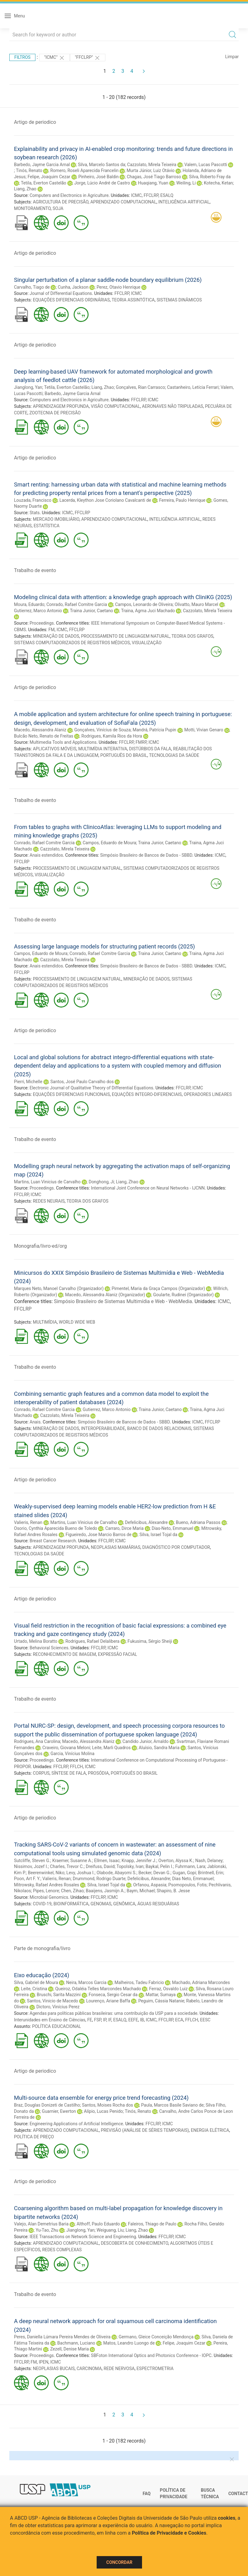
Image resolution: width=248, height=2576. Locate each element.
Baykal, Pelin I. (159, 1866)
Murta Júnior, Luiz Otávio (151, 170)
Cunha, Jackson (73, 287)
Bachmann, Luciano (76, 2343)
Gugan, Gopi (184, 1872)
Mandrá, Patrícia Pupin (154, 729)
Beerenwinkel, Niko (46, 1872)
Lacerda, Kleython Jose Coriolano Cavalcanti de (105, 500)
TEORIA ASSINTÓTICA (133, 299)
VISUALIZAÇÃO (147, 642)
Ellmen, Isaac (107, 1860)
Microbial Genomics (49, 1897)
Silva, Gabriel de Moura (36, 1982)
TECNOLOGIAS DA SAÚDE (174, 755)
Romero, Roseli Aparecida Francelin (84, 170)
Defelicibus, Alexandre (146, 1522)
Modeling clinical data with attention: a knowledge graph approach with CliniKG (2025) (123, 597)
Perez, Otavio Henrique (118, 287)
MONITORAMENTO (32, 208)
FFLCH (76, 1766)
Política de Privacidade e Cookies (169, 2533)
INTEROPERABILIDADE (103, 1428)
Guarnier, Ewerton (59, 2111)
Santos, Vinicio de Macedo (52, 2000)
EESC (205, 2019)
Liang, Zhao (25, 188)
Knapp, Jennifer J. (139, 1860)
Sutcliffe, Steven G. (32, 1860)
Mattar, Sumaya (160, 1994)
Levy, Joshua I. (81, 1872)
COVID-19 (42, 1903)
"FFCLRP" (87, 58)
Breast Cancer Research (53, 1540)
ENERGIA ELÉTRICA (210, 2130)
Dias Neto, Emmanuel (193, 1878)
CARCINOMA (89, 2368)
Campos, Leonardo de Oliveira (143, 604)
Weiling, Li (186, 182)
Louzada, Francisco (32, 500)
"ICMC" (54, 58)
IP (104, 2019)
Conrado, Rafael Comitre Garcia (76, 604)
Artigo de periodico (35, 122)
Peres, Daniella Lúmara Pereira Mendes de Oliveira (62, 2336)
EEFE (133, 2019)
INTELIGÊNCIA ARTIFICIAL (183, 201)
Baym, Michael (140, 1890)
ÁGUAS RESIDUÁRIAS (158, 1903)
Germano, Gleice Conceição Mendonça (156, 2336)
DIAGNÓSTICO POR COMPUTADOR (176, 1547)
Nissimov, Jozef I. (31, 1866)
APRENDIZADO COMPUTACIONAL (123, 201)
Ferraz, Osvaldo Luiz (168, 1988)
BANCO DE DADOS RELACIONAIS (159, 1428)
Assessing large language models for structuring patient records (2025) (104, 946)
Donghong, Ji (101, 1181)
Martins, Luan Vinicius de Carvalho (47, 1181)
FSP (97, 2019)
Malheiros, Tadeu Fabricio (139, 1982)
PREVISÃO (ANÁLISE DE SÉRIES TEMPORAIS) (145, 2130)
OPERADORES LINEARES (208, 1094)
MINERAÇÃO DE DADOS (56, 636)
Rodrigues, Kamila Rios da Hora (111, 736)
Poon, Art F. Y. (27, 1878)
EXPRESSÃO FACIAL (117, 1654)
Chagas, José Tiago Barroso (154, 176)
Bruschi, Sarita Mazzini (58, 1994)
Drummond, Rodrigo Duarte (99, 1878)
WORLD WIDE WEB (77, 1322)
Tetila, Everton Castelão (43, 182)
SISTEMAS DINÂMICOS (179, 299)
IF (109, 2019)
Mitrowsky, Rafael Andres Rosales (46, 1884)
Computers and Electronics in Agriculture (69, 195)
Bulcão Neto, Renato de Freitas (43, 736)
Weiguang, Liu (110, 2230)
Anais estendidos (46, 855)
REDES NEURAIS (49, 1201)
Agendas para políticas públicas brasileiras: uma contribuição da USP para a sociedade (113, 2013)
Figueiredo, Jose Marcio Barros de (98, 1534)
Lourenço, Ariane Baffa (108, 2000)
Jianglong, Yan (28, 387)
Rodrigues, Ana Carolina (37, 1741)
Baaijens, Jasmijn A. (105, 1890)
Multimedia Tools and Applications (63, 742)
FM (51, 629)
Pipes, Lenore (46, 1890)
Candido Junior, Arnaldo (145, 1741)
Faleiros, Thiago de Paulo (152, 2223)
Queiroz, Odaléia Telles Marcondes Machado (98, 1988)
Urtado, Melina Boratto (35, 1641)
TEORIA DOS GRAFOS (193, 636)
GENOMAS (100, 1903)
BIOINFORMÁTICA (71, 1903)
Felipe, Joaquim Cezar (49, 176)
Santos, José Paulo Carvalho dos (82, 1081)
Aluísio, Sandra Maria (159, 1747)
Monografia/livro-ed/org (40, 1246)
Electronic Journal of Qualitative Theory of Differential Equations (91, 1087)
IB (142, 2019)
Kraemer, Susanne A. (72, 1860)
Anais (35, 1421)
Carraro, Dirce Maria (124, 1528)
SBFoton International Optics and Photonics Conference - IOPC (151, 2355)
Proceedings (42, 623)
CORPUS (41, 1773)
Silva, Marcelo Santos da (101, 164)
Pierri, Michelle (28, 1081)
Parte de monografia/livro (42, 1948)
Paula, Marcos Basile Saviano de (172, 2105)
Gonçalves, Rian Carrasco (140, 387)
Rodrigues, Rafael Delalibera (92, 1641)
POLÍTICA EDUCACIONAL (56, 2026)
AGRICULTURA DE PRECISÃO (61, 201)
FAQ (146, 2493)
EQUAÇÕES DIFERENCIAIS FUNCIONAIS (71, 1094)
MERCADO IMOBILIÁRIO (56, 519)
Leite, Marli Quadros (111, 1747)
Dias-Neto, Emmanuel (172, 1528)
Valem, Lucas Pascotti (205, 164)
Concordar (119, 2562)
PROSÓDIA (98, 1773)
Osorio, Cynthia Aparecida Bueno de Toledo (55, 1528)
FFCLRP (151, 195)
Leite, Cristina (34, 1988)
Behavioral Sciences (49, 1647)
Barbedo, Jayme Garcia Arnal (42, 164)
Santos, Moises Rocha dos (107, 2105)
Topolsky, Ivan (130, 1866)
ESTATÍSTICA (46, 525)
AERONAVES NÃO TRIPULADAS (172, 406)
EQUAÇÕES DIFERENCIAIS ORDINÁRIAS (71, 299)
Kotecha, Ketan (218, 182)
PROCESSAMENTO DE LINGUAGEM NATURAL (125, 636)
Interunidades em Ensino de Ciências (49, 2019)
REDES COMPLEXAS (62, 2249)
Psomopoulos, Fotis (187, 1884)
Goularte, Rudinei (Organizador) (183, 1294)
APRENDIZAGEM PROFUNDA (61, 406)
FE (89, 2019)
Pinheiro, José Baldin (98, 176)
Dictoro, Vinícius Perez (58, 2006)
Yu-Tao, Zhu (47, 2230)
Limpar (232, 56)
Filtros (22, 57)
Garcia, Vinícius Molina (72, 1753)
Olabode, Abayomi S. (116, 1872)
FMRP (140, 742)
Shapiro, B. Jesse (173, 1890)
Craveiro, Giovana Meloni (66, 1747)
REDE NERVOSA (119, 2368)
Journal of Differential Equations (61, 293)
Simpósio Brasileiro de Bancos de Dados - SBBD (146, 855)
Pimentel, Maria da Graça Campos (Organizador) (158, 1288)
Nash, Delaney (209, 1860)
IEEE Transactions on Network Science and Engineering (83, 2236)
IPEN (43, 2361)
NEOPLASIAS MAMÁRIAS (115, 1547)
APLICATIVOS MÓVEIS (54, 748)
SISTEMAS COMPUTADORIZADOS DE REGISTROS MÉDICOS (72, 642)
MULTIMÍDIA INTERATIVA (102, 748)
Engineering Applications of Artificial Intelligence (76, 2123)
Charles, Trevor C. (67, 1866)
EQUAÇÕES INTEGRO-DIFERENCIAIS (147, 1094)
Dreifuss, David (100, 1866)
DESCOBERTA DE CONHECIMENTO (134, 2243)
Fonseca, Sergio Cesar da (113, 1994)
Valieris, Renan (28, 1522)
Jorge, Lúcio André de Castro (102, 182)
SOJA (58, 208)
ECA (179, 2019)
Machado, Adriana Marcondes (201, 1982)
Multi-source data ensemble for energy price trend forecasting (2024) (101, 2097)
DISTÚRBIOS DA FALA (150, 748)
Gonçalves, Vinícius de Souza (102, 729)
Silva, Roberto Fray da (210, 176)
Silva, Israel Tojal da (158, 1534)
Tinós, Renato (29, 170)
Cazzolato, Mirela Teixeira (151, 164)
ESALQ (166, 195)
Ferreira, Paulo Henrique (182, 500)
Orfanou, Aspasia (149, 1884)
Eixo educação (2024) (41, 1975)
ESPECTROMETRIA (154, 2368)
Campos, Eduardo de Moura (109, 842)
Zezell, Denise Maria (69, 2348)
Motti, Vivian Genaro (203, 729)
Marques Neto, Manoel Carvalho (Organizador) (58, 1288)
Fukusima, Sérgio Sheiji (149, 1641)
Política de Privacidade (173, 2493)
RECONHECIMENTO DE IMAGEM (64, 1654)
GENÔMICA (124, 1903)
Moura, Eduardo (29, 604)
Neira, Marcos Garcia (86, 1982)
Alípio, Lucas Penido (103, 2111)
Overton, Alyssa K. (175, 1860)
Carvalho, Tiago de (32, 287)
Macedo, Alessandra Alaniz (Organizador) (105, 1294)
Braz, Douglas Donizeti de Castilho (47, 2105)
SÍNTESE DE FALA (69, 1773)
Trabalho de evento (35, 570)
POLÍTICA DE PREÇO (34, 2136)
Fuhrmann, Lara (190, 1866)
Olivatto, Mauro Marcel (196, 604)
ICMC (136, 195)
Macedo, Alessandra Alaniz (40, 729)
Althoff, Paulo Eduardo (98, 2223)
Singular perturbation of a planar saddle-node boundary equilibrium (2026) (108, 280)
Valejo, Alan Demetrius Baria (41, 2223)
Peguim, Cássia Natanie (161, 2000)
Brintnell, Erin (210, 1872)
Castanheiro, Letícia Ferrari (192, 387)
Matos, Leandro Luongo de (128, 2343)
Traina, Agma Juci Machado (148, 610)
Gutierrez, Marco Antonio (38, 610)
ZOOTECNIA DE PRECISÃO (54, 412)
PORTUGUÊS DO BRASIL (123, 755)
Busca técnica (210, 2493)
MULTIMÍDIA (45, 1322)
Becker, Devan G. (154, 1872)
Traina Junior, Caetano (91, 610)
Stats (34, 512)
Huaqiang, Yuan (153, 182)
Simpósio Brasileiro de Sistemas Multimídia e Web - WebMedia (123, 1301)
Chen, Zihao (72, 1890)
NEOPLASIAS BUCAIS (54, 2368)
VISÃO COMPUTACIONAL (115, 406)
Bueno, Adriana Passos (198, 1522)
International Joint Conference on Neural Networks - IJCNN (148, 1188)
